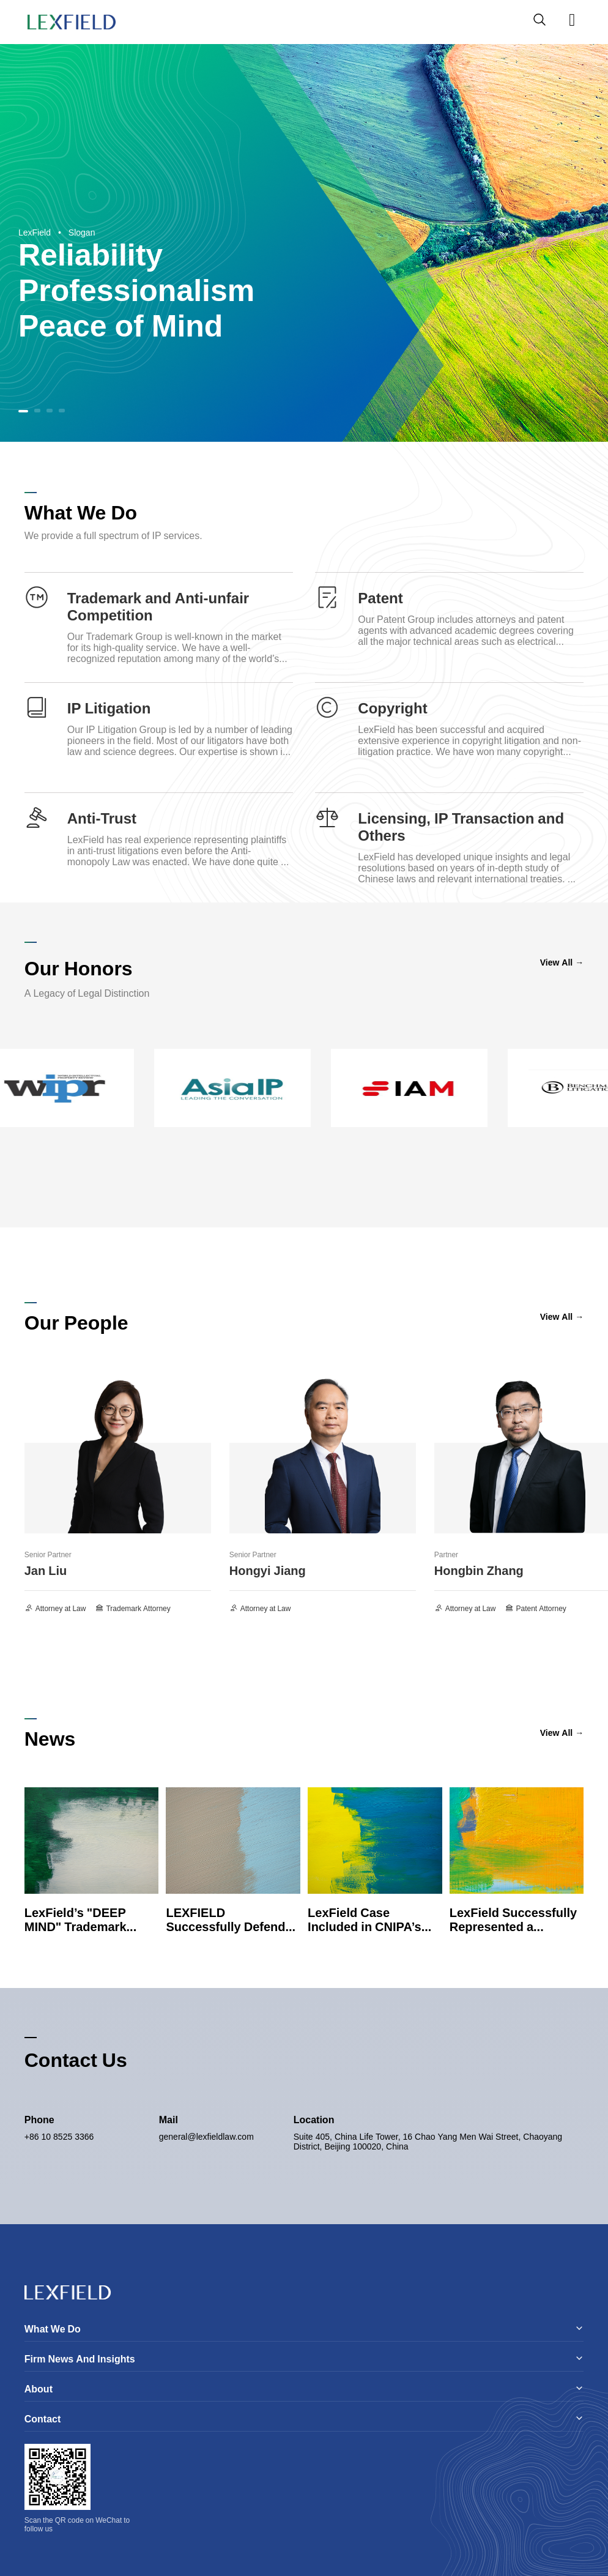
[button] (23, 411)
